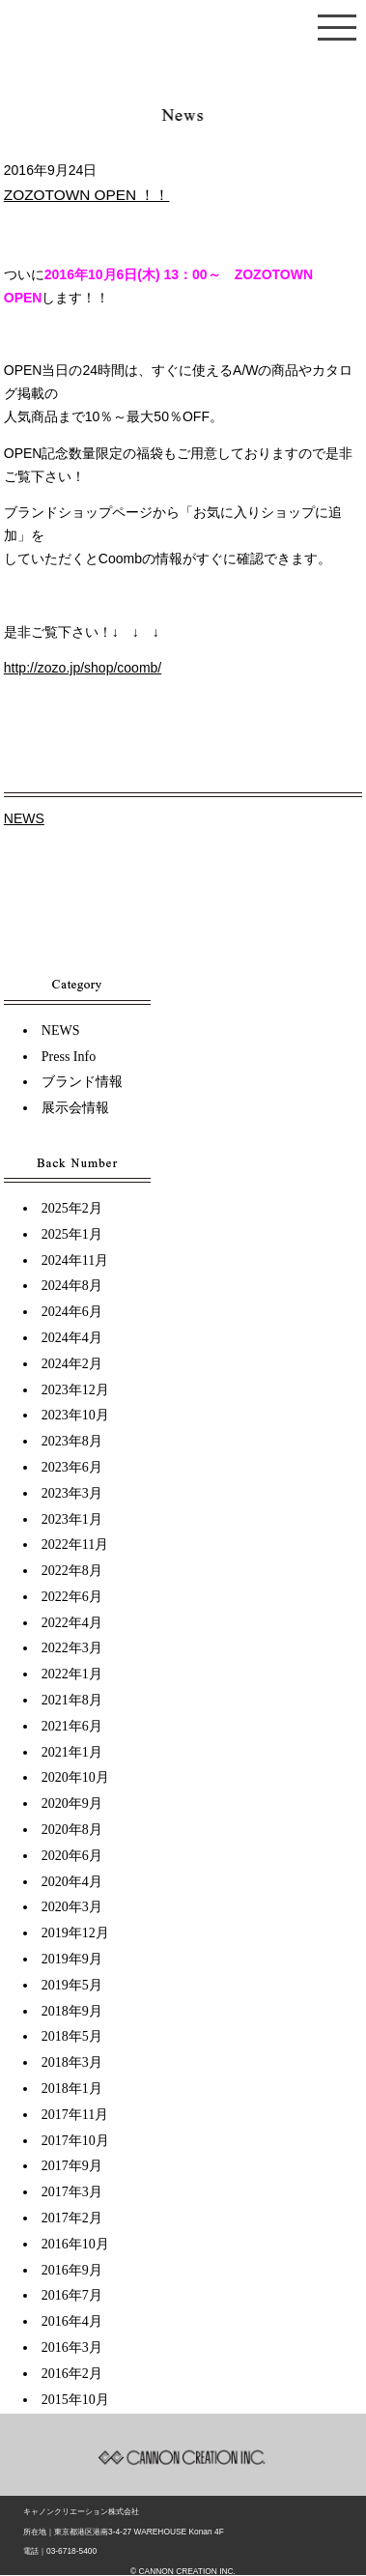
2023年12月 (75, 1390)
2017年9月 (72, 2166)
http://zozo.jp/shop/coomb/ (82, 667)
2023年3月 (72, 1493)
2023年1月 (72, 1519)
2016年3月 (72, 2347)
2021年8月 (72, 1700)
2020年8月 (72, 1829)
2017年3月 (72, 2192)
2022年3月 (72, 1648)
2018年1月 (72, 2088)
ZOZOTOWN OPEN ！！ (87, 194)
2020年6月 (72, 1855)
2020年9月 (72, 1803)
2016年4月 (72, 2321)
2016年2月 (72, 2373)
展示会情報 (75, 1108)
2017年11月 (75, 2114)
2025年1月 (72, 1234)
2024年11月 (75, 1260)
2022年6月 (72, 1596)
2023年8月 (72, 1441)
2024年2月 (72, 1364)
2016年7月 (72, 2295)
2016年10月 (75, 2244)
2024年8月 (72, 1285)
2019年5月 (72, 1985)
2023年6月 (72, 1467)
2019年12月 (75, 1933)
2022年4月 (72, 1623)
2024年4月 (72, 1338)
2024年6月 (72, 1311)
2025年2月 (72, 1208)
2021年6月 (72, 1726)
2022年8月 (72, 1570)
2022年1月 (72, 1674)
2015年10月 (75, 2399)
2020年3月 (72, 1907)
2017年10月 (75, 2140)
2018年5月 (72, 2036)
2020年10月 (75, 1777)
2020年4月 (72, 1882)
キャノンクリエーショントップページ (183, 36)
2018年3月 (72, 2062)
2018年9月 (72, 2011)
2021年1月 (72, 1752)
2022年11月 (75, 1544)
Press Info (69, 1056)
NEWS (24, 818)
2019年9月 (72, 1959)
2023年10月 (75, 1415)
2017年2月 (72, 2218)
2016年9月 (72, 2270)
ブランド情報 (82, 1081)
